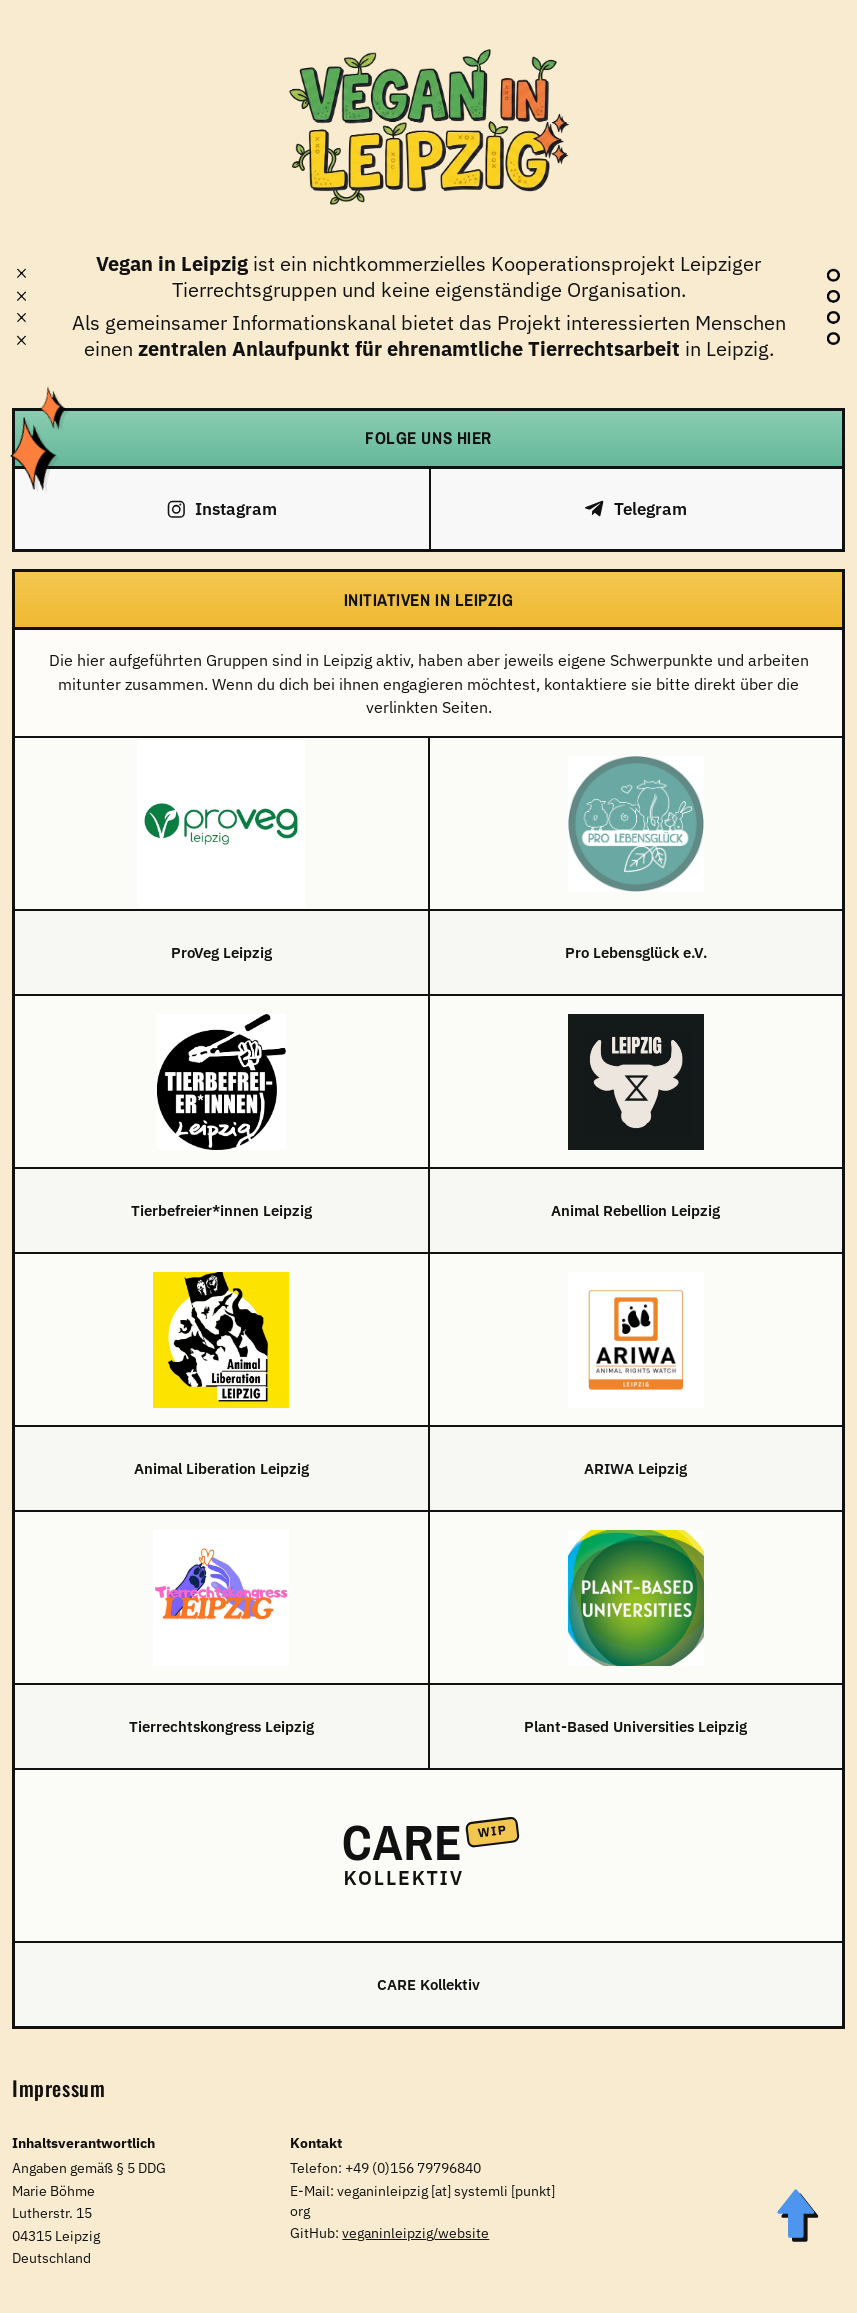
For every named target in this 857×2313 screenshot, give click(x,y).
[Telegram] (636, 509)
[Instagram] (222, 509)
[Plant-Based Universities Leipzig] (636, 1640)
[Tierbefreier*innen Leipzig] (221, 1124)
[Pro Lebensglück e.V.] (636, 866)
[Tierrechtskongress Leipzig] (221, 1640)
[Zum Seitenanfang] (796, 2215)
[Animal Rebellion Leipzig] (636, 1124)
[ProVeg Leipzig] (221, 866)
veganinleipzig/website (415, 2233)
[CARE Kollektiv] (428, 1898)
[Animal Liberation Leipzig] (221, 1382)
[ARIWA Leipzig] (636, 1382)
